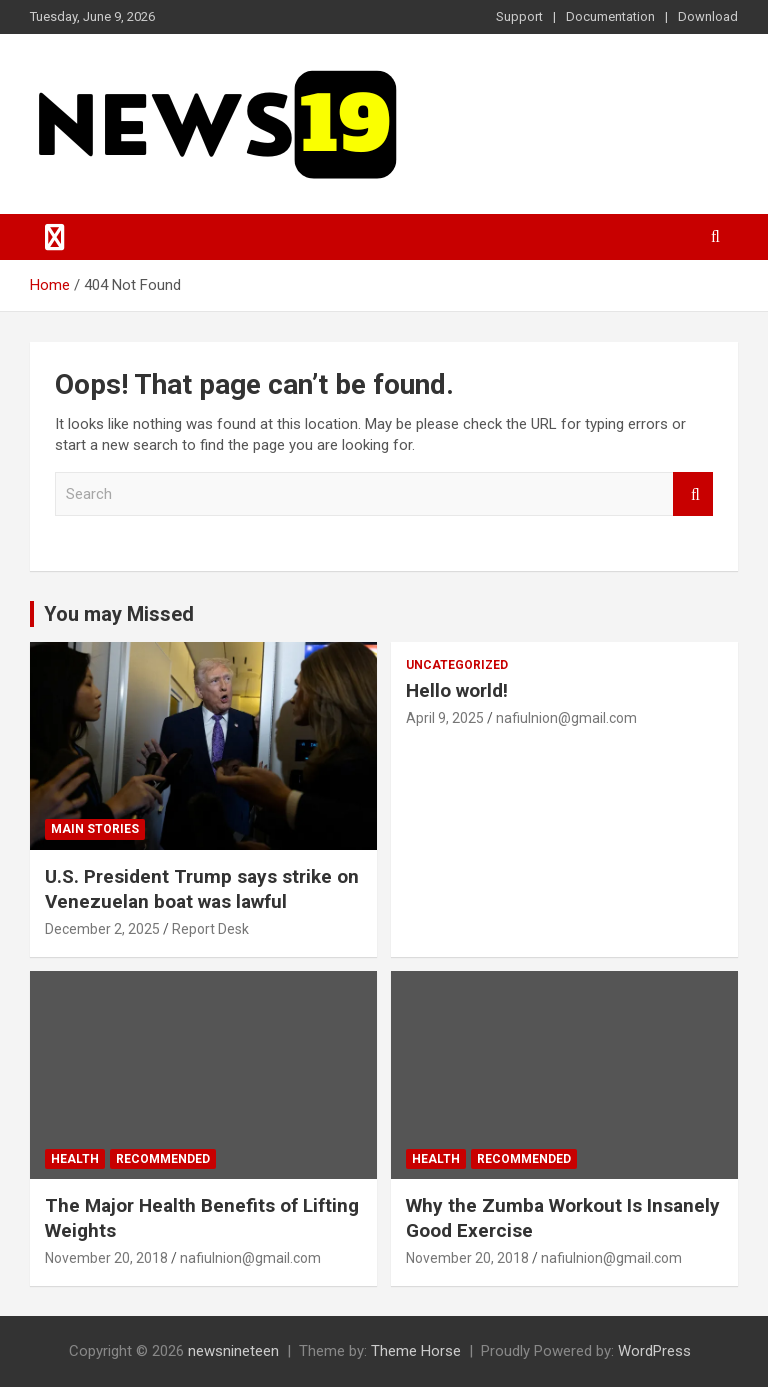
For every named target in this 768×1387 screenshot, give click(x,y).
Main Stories (95, 829)
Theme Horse (416, 1351)
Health (75, 1159)
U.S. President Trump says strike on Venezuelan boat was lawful (202, 889)
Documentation (610, 16)
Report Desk (210, 929)
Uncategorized (457, 665)
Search (693, 494)
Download (708, 16)
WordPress (654, 1351)
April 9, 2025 (445, 718)
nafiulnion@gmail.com (566, 718)
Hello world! (457, 690)
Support (519, 16)
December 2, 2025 (102, 929)
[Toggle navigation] (55, 237)
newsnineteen (233, 1351)
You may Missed (119, 614)
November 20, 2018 (106, 1258)
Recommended (163, 1159)
